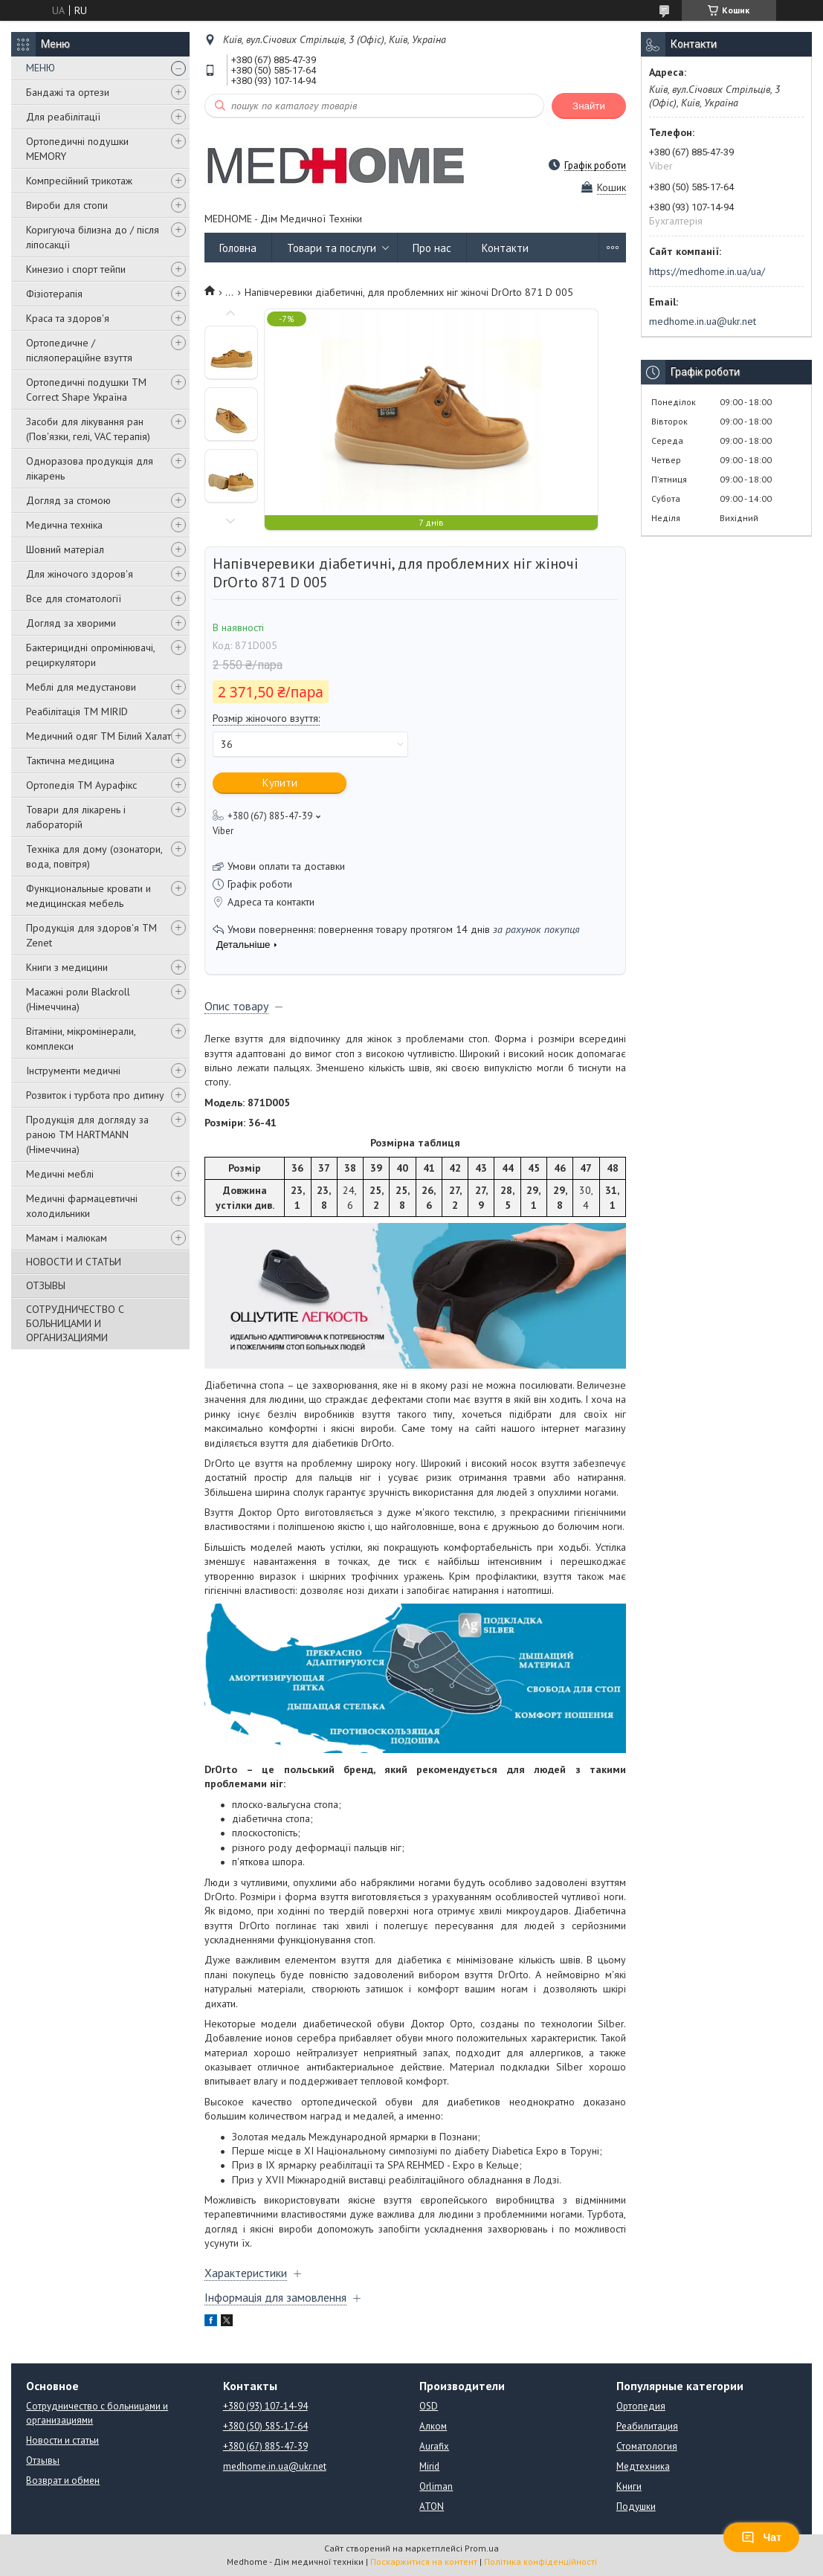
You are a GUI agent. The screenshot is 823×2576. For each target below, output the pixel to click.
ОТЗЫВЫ (45, 1285)
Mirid (429, 2466)
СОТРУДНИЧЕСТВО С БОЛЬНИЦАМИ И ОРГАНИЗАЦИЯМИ (75, 1323)
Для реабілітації (63, 116)
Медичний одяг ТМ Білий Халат (98, 736)
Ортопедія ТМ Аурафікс (81, 785)
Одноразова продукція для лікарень (89, 468)
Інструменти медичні (73, 1070)
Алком (433, 2426)
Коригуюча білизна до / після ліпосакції (92, 237)
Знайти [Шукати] (588, 106)
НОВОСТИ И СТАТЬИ (73, 1261)
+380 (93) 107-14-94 (265, 2406)
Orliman (436, 2486)
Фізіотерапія (54, 293)
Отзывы (42, 2460)
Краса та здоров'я (67, 318)
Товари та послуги (331, 248)
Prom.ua (482, 2548)
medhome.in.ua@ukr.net (702, 321)
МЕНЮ (40, 67)
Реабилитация (647, 2426)
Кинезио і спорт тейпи (76, 269)
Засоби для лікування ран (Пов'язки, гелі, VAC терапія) (88, 429)
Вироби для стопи (67, 205)
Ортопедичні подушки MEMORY (77, 149)
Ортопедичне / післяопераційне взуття (79, 350)
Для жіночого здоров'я (79, 574)
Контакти (505, 248)
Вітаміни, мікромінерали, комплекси (80, 1038)
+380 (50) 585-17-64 (265, 2426)
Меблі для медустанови (81, 687)
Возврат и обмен (63, 2480)
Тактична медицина (70, 760)
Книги (629, 2486)
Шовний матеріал (65, 549)
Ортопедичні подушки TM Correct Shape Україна (86, 389)
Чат (761, 2537)
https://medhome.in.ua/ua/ (707, 271)
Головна (237, 248)
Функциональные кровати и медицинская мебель (88, 896)
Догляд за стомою (68, 500)
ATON (431, 2506)
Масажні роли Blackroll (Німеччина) (78, 999)
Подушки (636, 2506)
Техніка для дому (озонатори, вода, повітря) (94, 856)
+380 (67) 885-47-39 (265, 2446)
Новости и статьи (62, 2440)
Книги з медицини (67, 967)
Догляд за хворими (71, 623)
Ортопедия (640, 2406)
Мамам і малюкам (66, 1238)
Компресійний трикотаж (79, 180)
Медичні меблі (60, 1174)
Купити (279, 782)
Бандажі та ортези (67, 92)
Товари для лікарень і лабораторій (76, 817)
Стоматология (646, 2446)
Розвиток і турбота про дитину (95, 1095)
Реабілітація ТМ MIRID (77, 711)
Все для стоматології (73, 598)
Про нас (432, 248)
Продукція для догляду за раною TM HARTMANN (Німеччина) (87, 1134)
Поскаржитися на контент (423, 2561)
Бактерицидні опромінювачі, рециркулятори (90, 655)
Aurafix (434, 2446)
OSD (428, 2406)
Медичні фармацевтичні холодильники (82, 1206)
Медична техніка (64, 525)
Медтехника (643, 2466)
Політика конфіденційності (540, 2561)
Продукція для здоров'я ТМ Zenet (91, 935)
